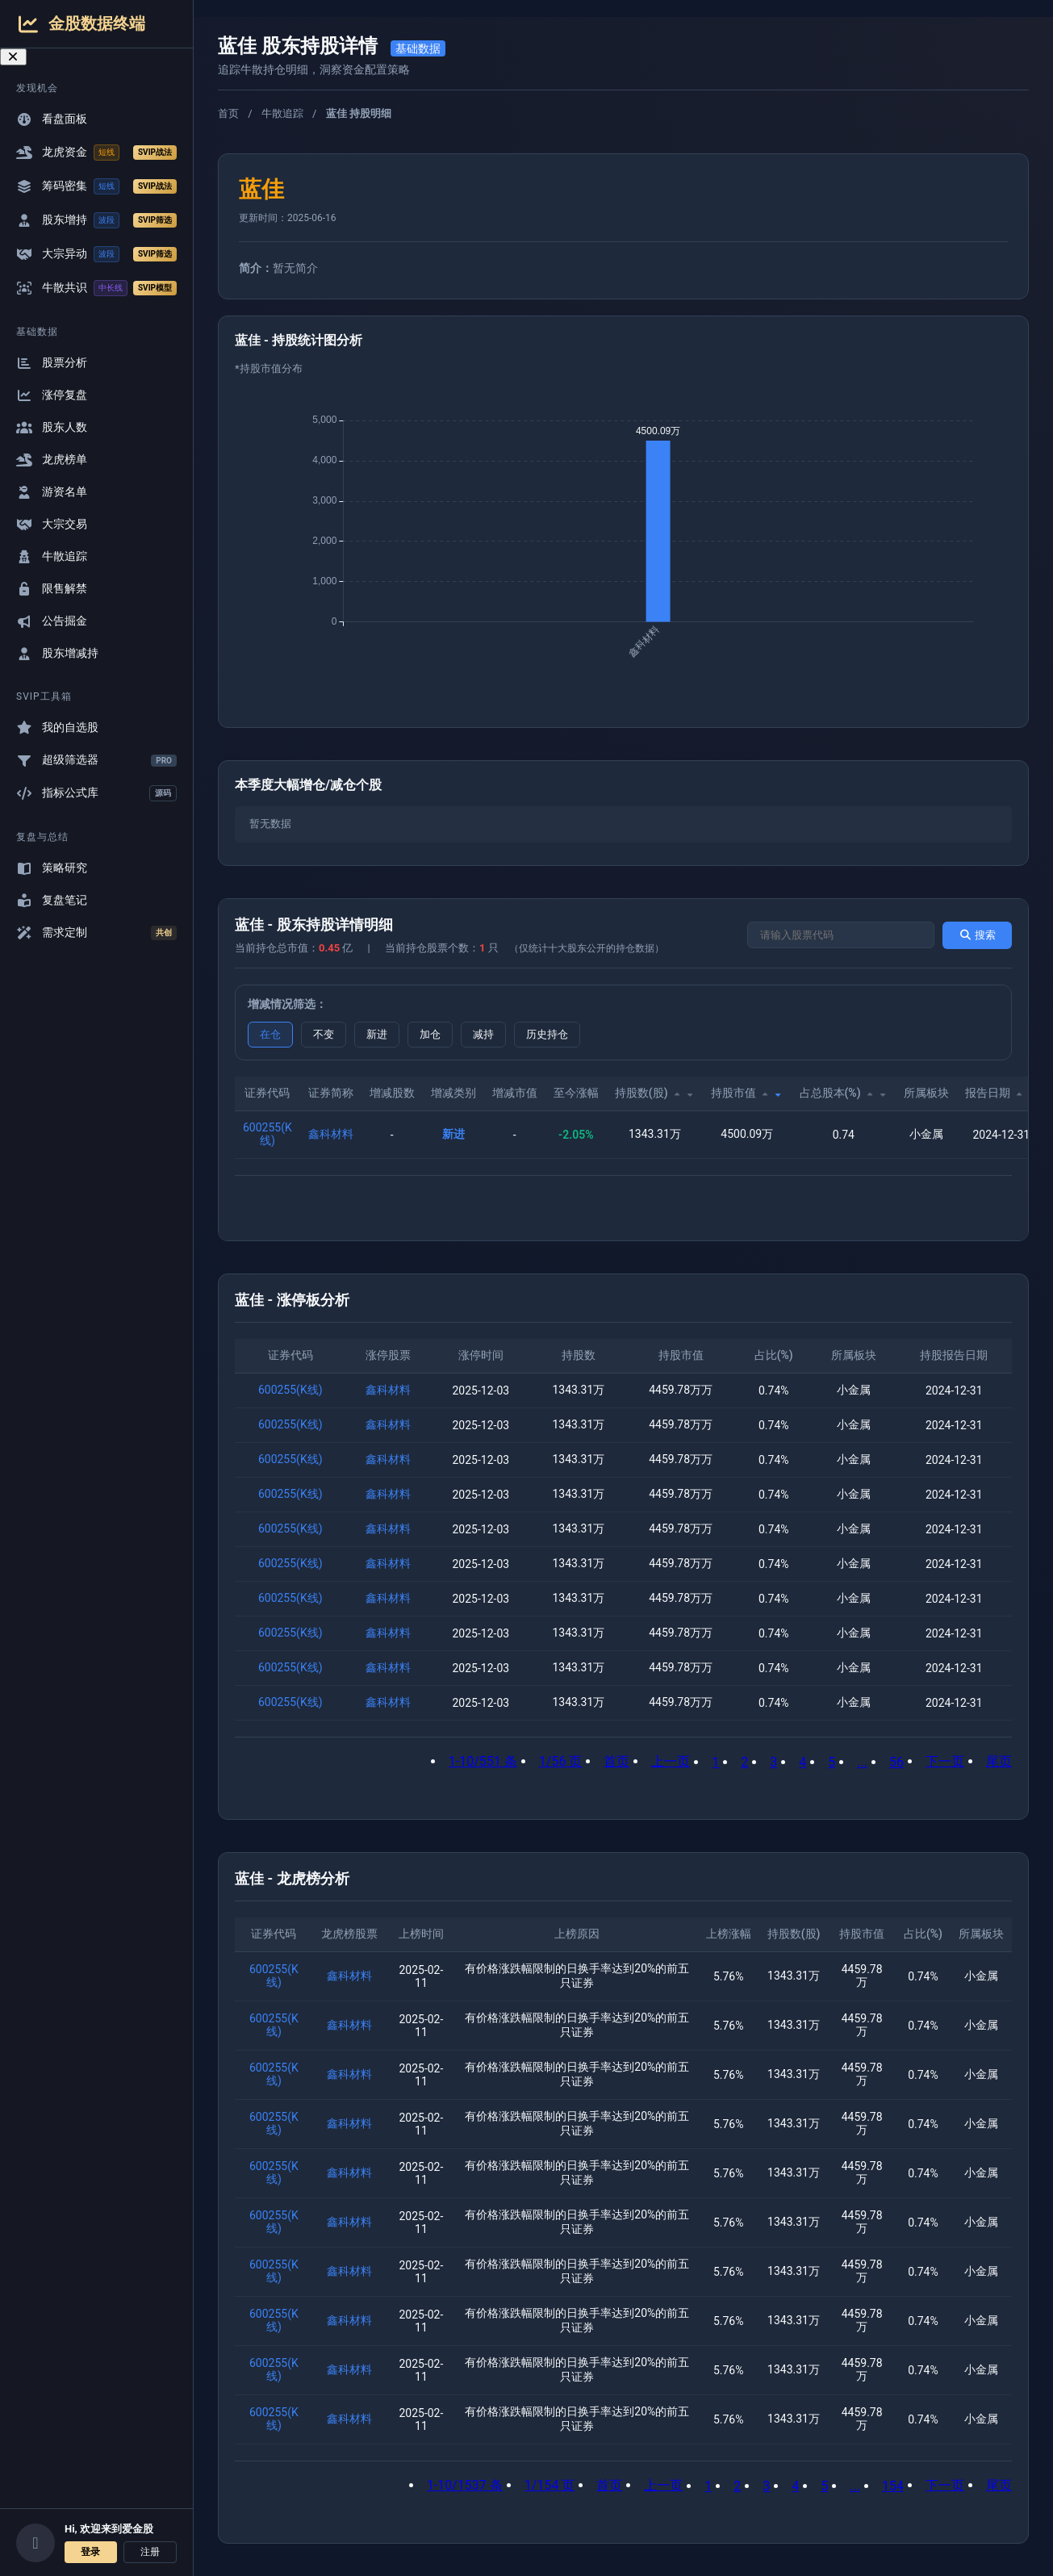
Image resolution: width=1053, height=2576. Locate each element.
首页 (228, 113)
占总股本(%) (844, 1093)
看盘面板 (51, 119)
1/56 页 (561, 1761)
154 (893, 2486)
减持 (483, 1034)
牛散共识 (96, 288)
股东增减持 (57, 653)
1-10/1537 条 (465, 2485)
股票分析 (51, 363)
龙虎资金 (96, 152)
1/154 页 (549, 2485)
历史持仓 (547, 1034)
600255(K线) (267, 1134)
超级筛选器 (96, 760)
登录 (90, 2551)
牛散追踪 (51, 556)
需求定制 (96, 933)
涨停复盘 (51, 395)
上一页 (670, 1761)
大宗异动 (96, 254)
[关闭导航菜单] (13, 56)
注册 (150, 2551)
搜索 (977, 935)
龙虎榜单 (51, 459)
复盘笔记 (51, 900)
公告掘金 (51, 621)
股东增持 (96, 220)
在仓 (270, 1034)
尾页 (999, 1761)
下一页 (945, 1761)
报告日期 (1001, 1093)
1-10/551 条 (483, 1761)
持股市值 (747, 1093)
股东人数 (51, 427)
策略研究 (51, 868)
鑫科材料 (330, 1133)
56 (896, 1762)
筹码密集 (96, 186)
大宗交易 (51, 524)
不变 (323, 1034)
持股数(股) (655, 1093)
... (862, 1762)
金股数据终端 (80, 24)
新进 (376, 1034)
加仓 (430, 1034)
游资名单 (51, 492)
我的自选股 (57, 727)
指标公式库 (96, 793)
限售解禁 (51, 589)
